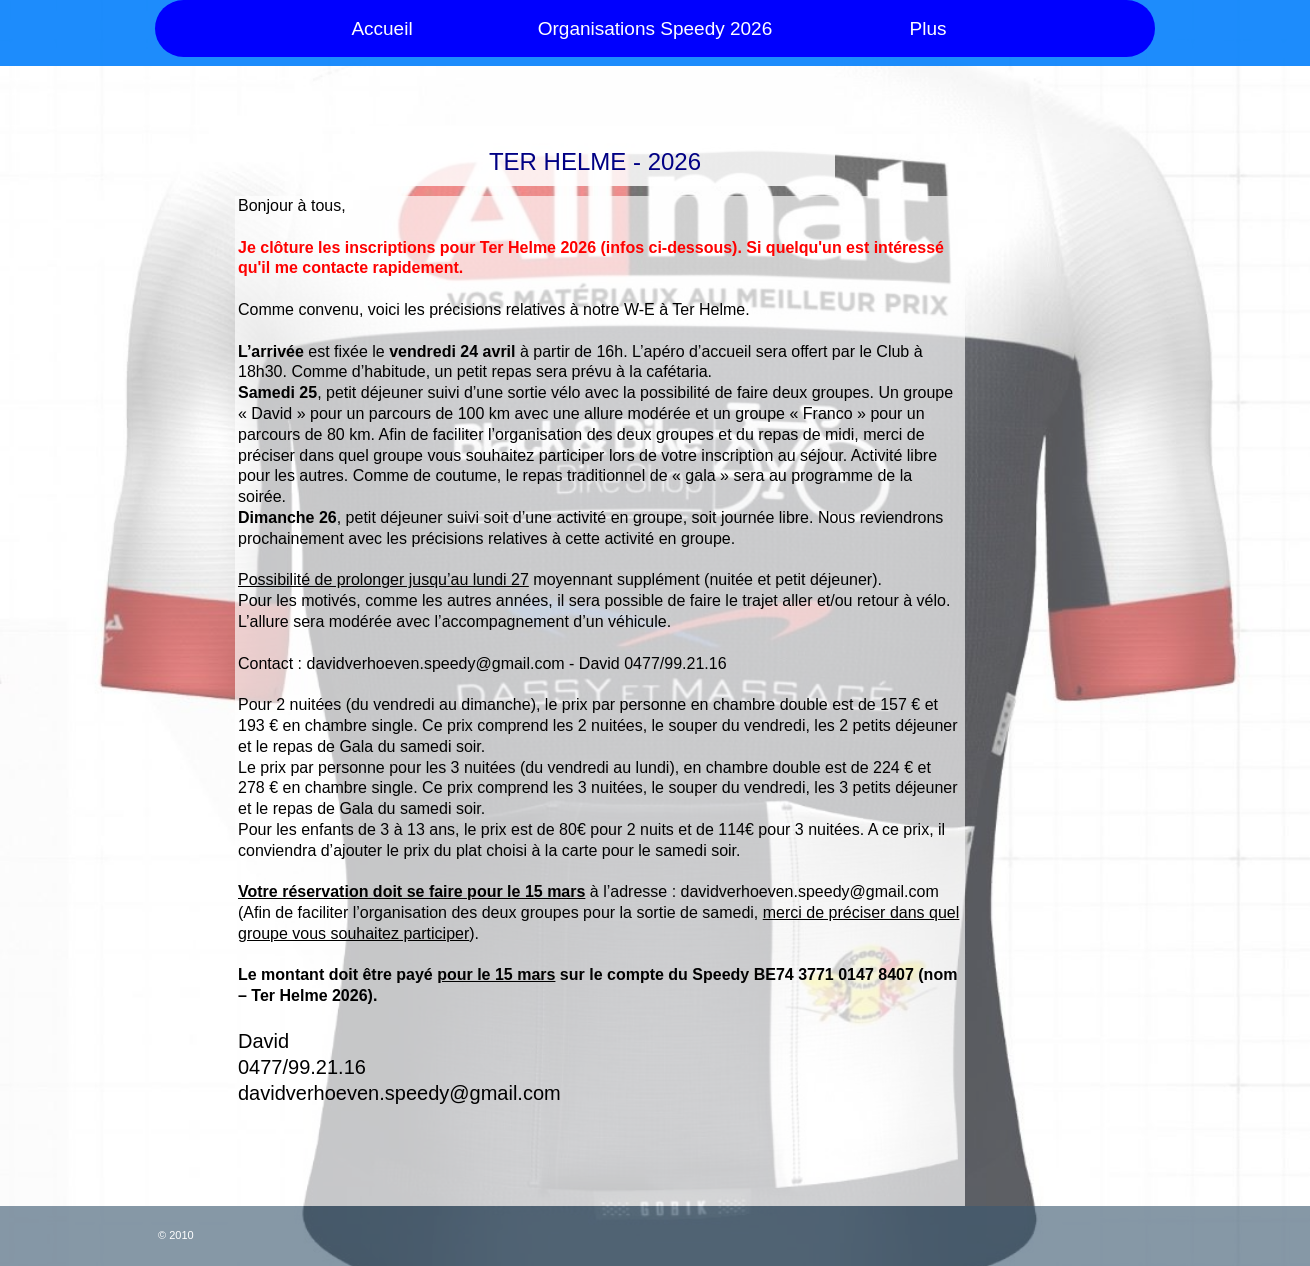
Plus (928, 28)
